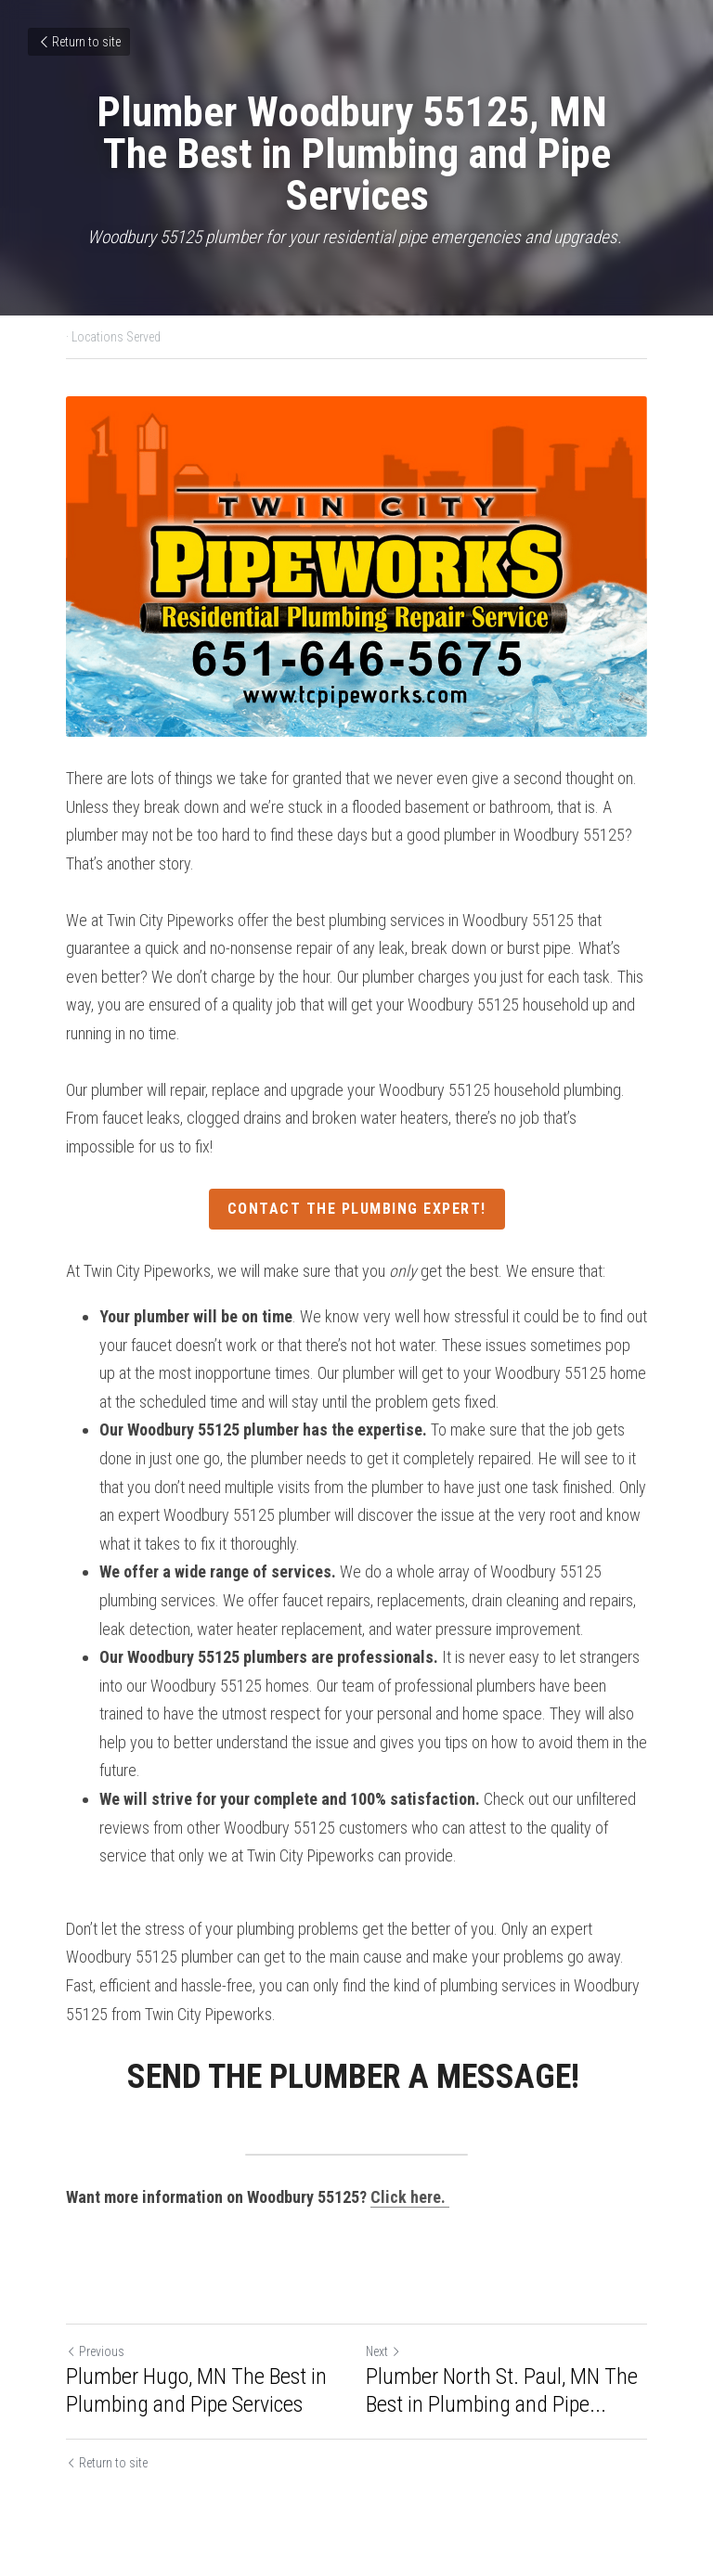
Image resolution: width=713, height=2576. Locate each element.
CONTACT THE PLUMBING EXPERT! (356, 1208)
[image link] (356, 566)
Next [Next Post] (383, 2351)
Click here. (409, 2197)
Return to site (79, 41)
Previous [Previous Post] (95, 2351)
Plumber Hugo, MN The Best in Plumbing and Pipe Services (196, 2390)
